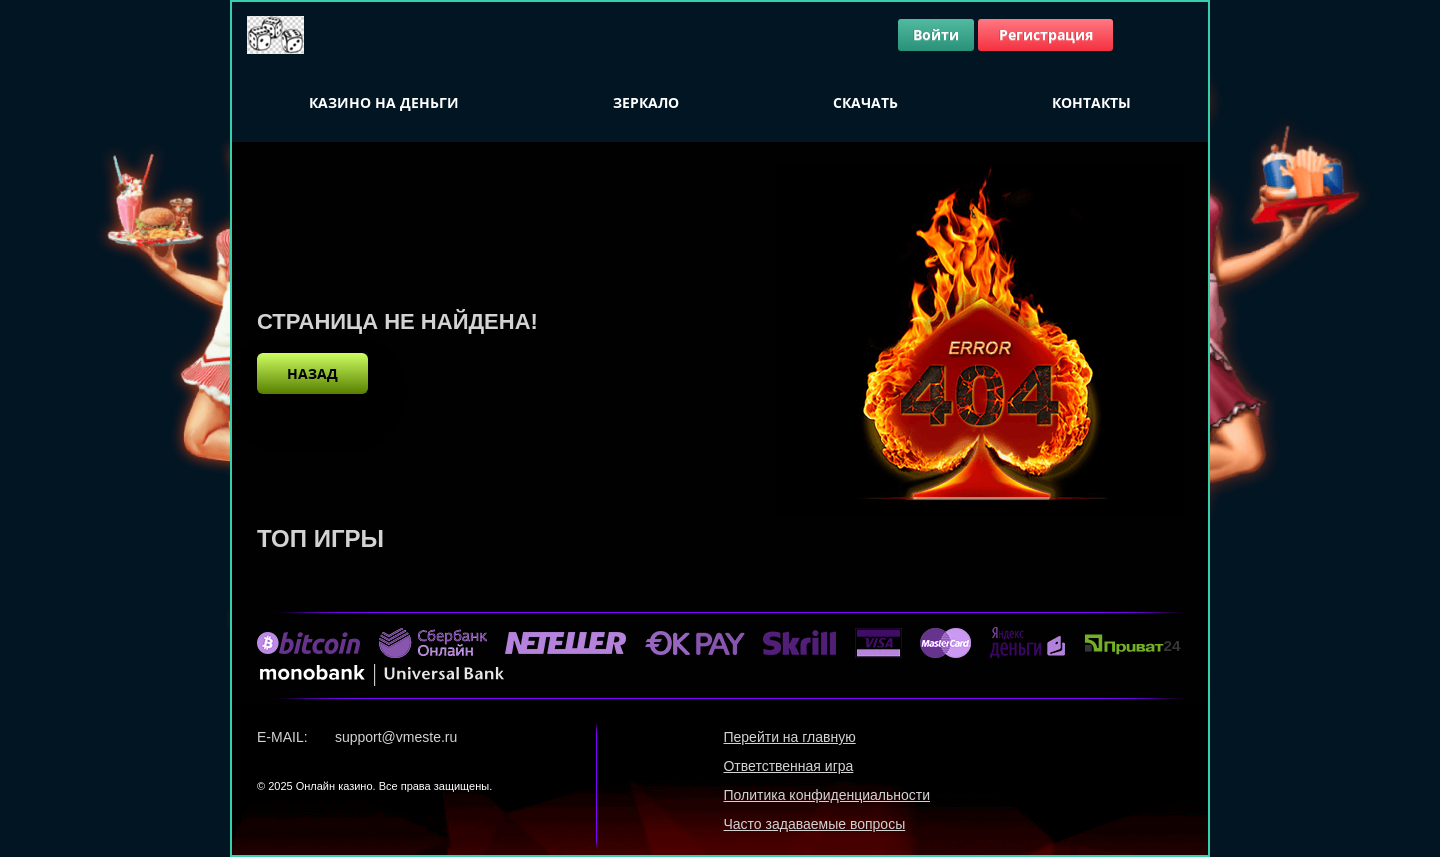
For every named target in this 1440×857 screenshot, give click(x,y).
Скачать (865, 102)
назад (312, 373)
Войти (936, 34)
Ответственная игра (788, 766)
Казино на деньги (384, 102)
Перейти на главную (789, 737)
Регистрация (1046, 34)
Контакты (1091, 102)
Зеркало (646, 102)
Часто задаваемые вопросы (814, 824)
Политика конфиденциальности (826, 795)
